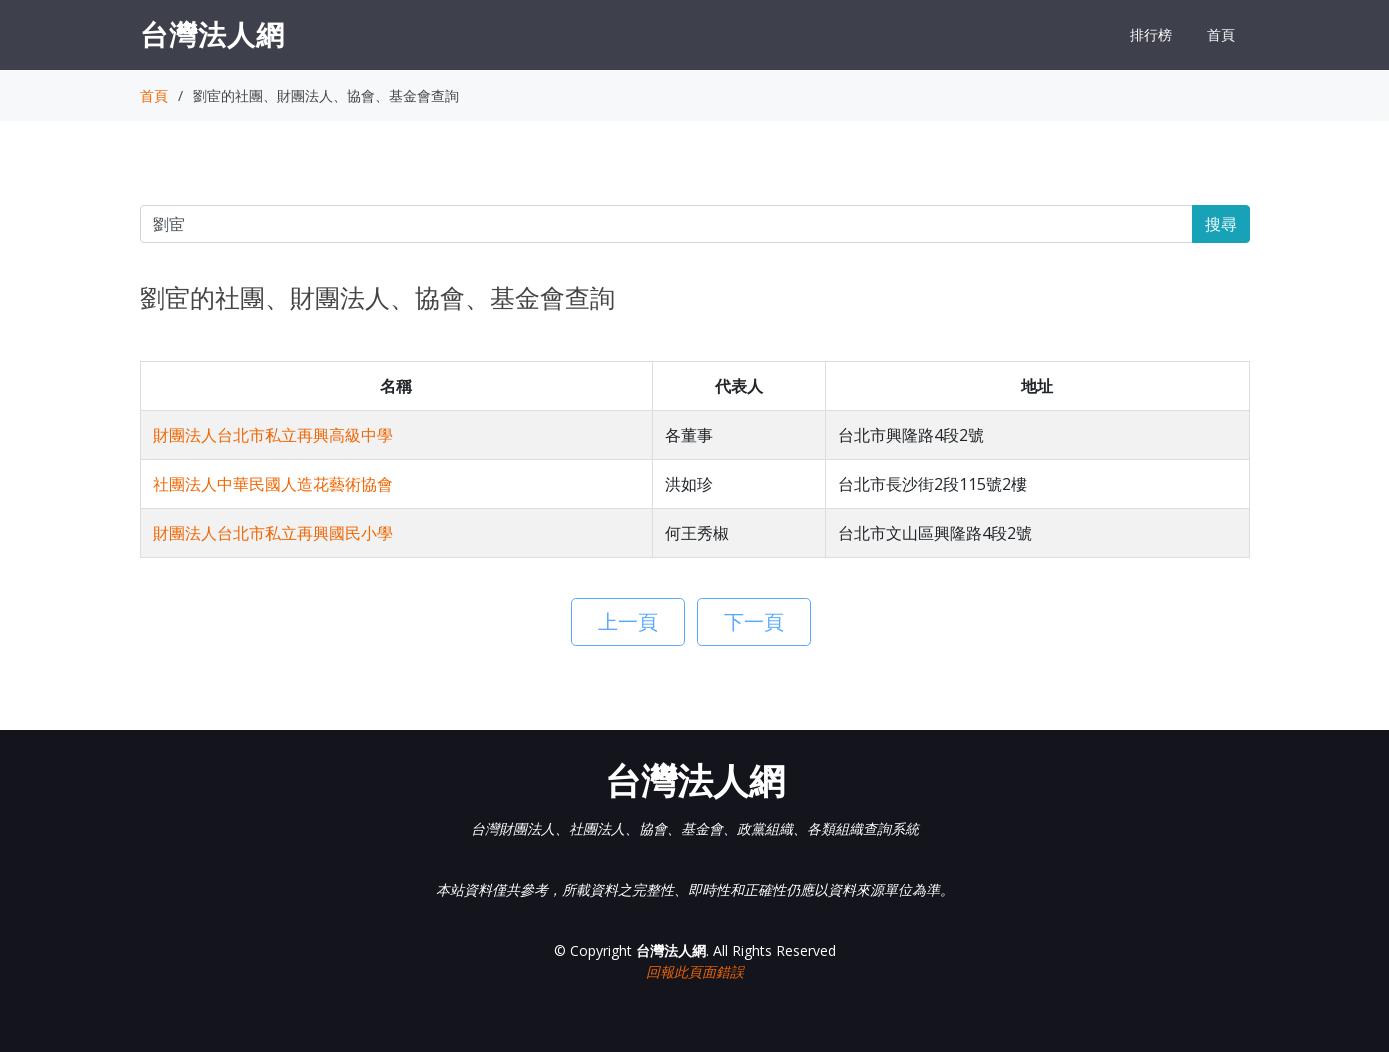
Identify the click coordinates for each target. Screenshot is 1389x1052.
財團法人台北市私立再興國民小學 (273, 533)
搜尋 (1221, 224)
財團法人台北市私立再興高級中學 (273, 435)
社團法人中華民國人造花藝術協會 (273, 484)
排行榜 (1151, 34)
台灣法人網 (212, 34)
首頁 (1221, 34)
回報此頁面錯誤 (695, 971)
